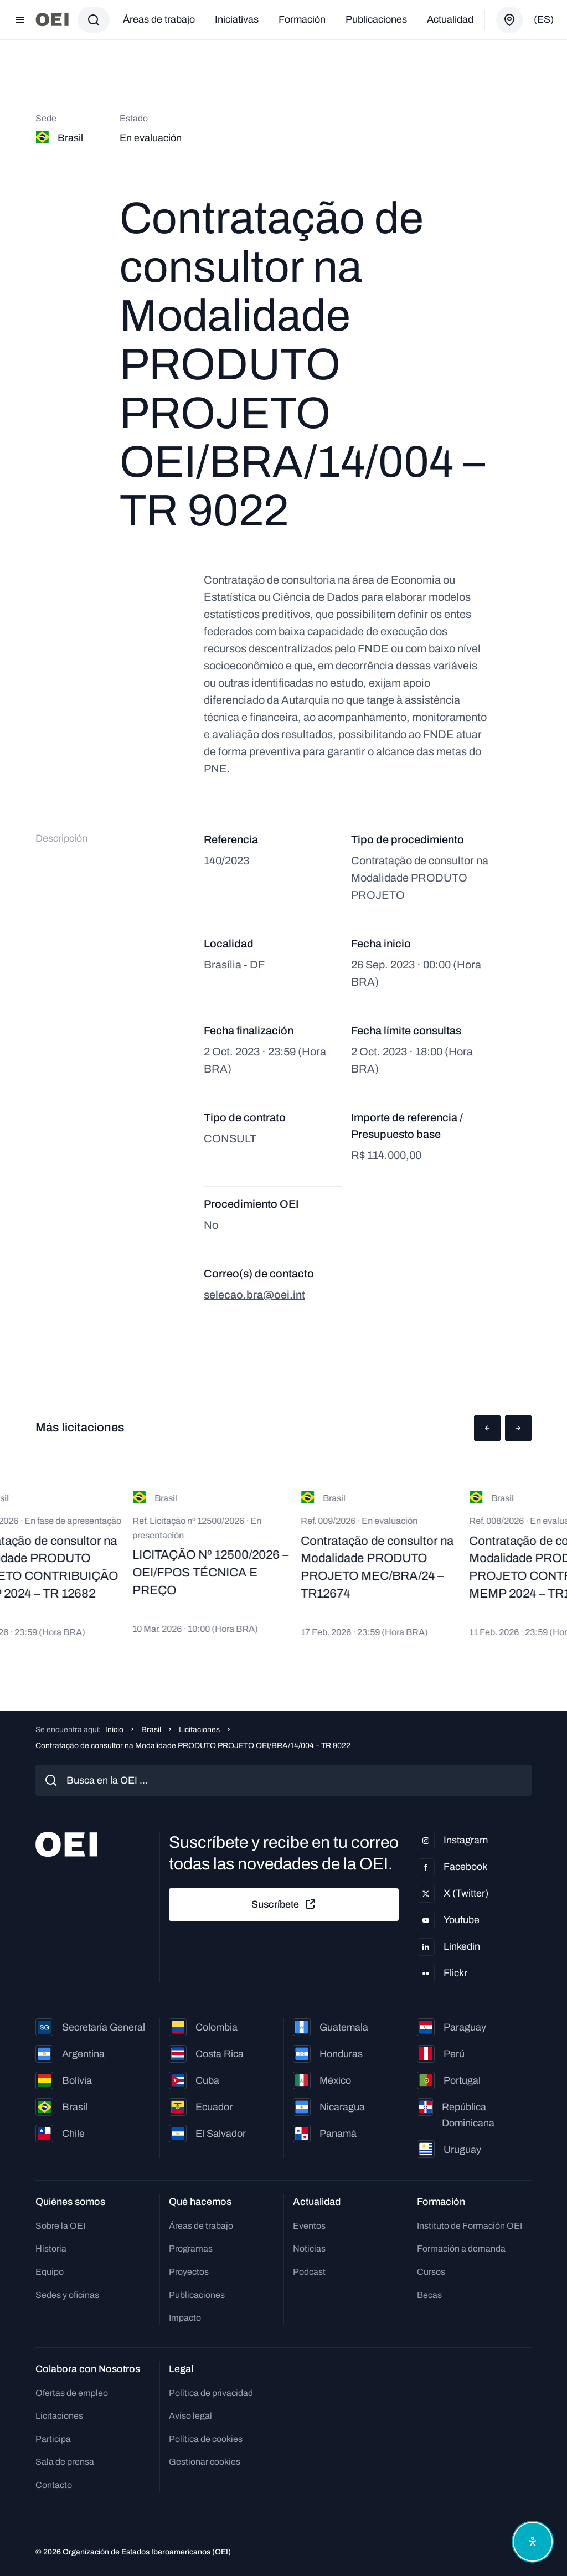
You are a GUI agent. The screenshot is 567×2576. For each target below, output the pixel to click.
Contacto (53, 2485)
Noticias (309, 2248)
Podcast (309, 2271)
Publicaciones (376, 19)
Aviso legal (190, 2415)
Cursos (431, 2271)
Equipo (49, 2271)
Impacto (185, 2317)
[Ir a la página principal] (52, 20)
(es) (544, 19)
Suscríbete (284, 1904)
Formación (302, 19)
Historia (50, 2248)
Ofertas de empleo (71, 2393)
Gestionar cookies (204, 2461)
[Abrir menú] (20, 20)
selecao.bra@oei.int (254, 1295)
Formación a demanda (461, 2248)
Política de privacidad (211, 2393)
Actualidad (450, 19)
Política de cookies (206, 2439)
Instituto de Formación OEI (469, 2225)
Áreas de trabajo (159, 19)
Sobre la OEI (60, 2225)
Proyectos (189, 2271)
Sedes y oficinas (67, 2295)
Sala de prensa (64, 2461)
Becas (429, 2295)
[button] (487, 1428)
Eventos (309, 2225)
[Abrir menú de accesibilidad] (533, 2542)
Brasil (151, 1729)
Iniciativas (237, 19)
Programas (191, 2248)
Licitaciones (199, 1729)
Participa (53, 2439)
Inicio (114, 1729)
